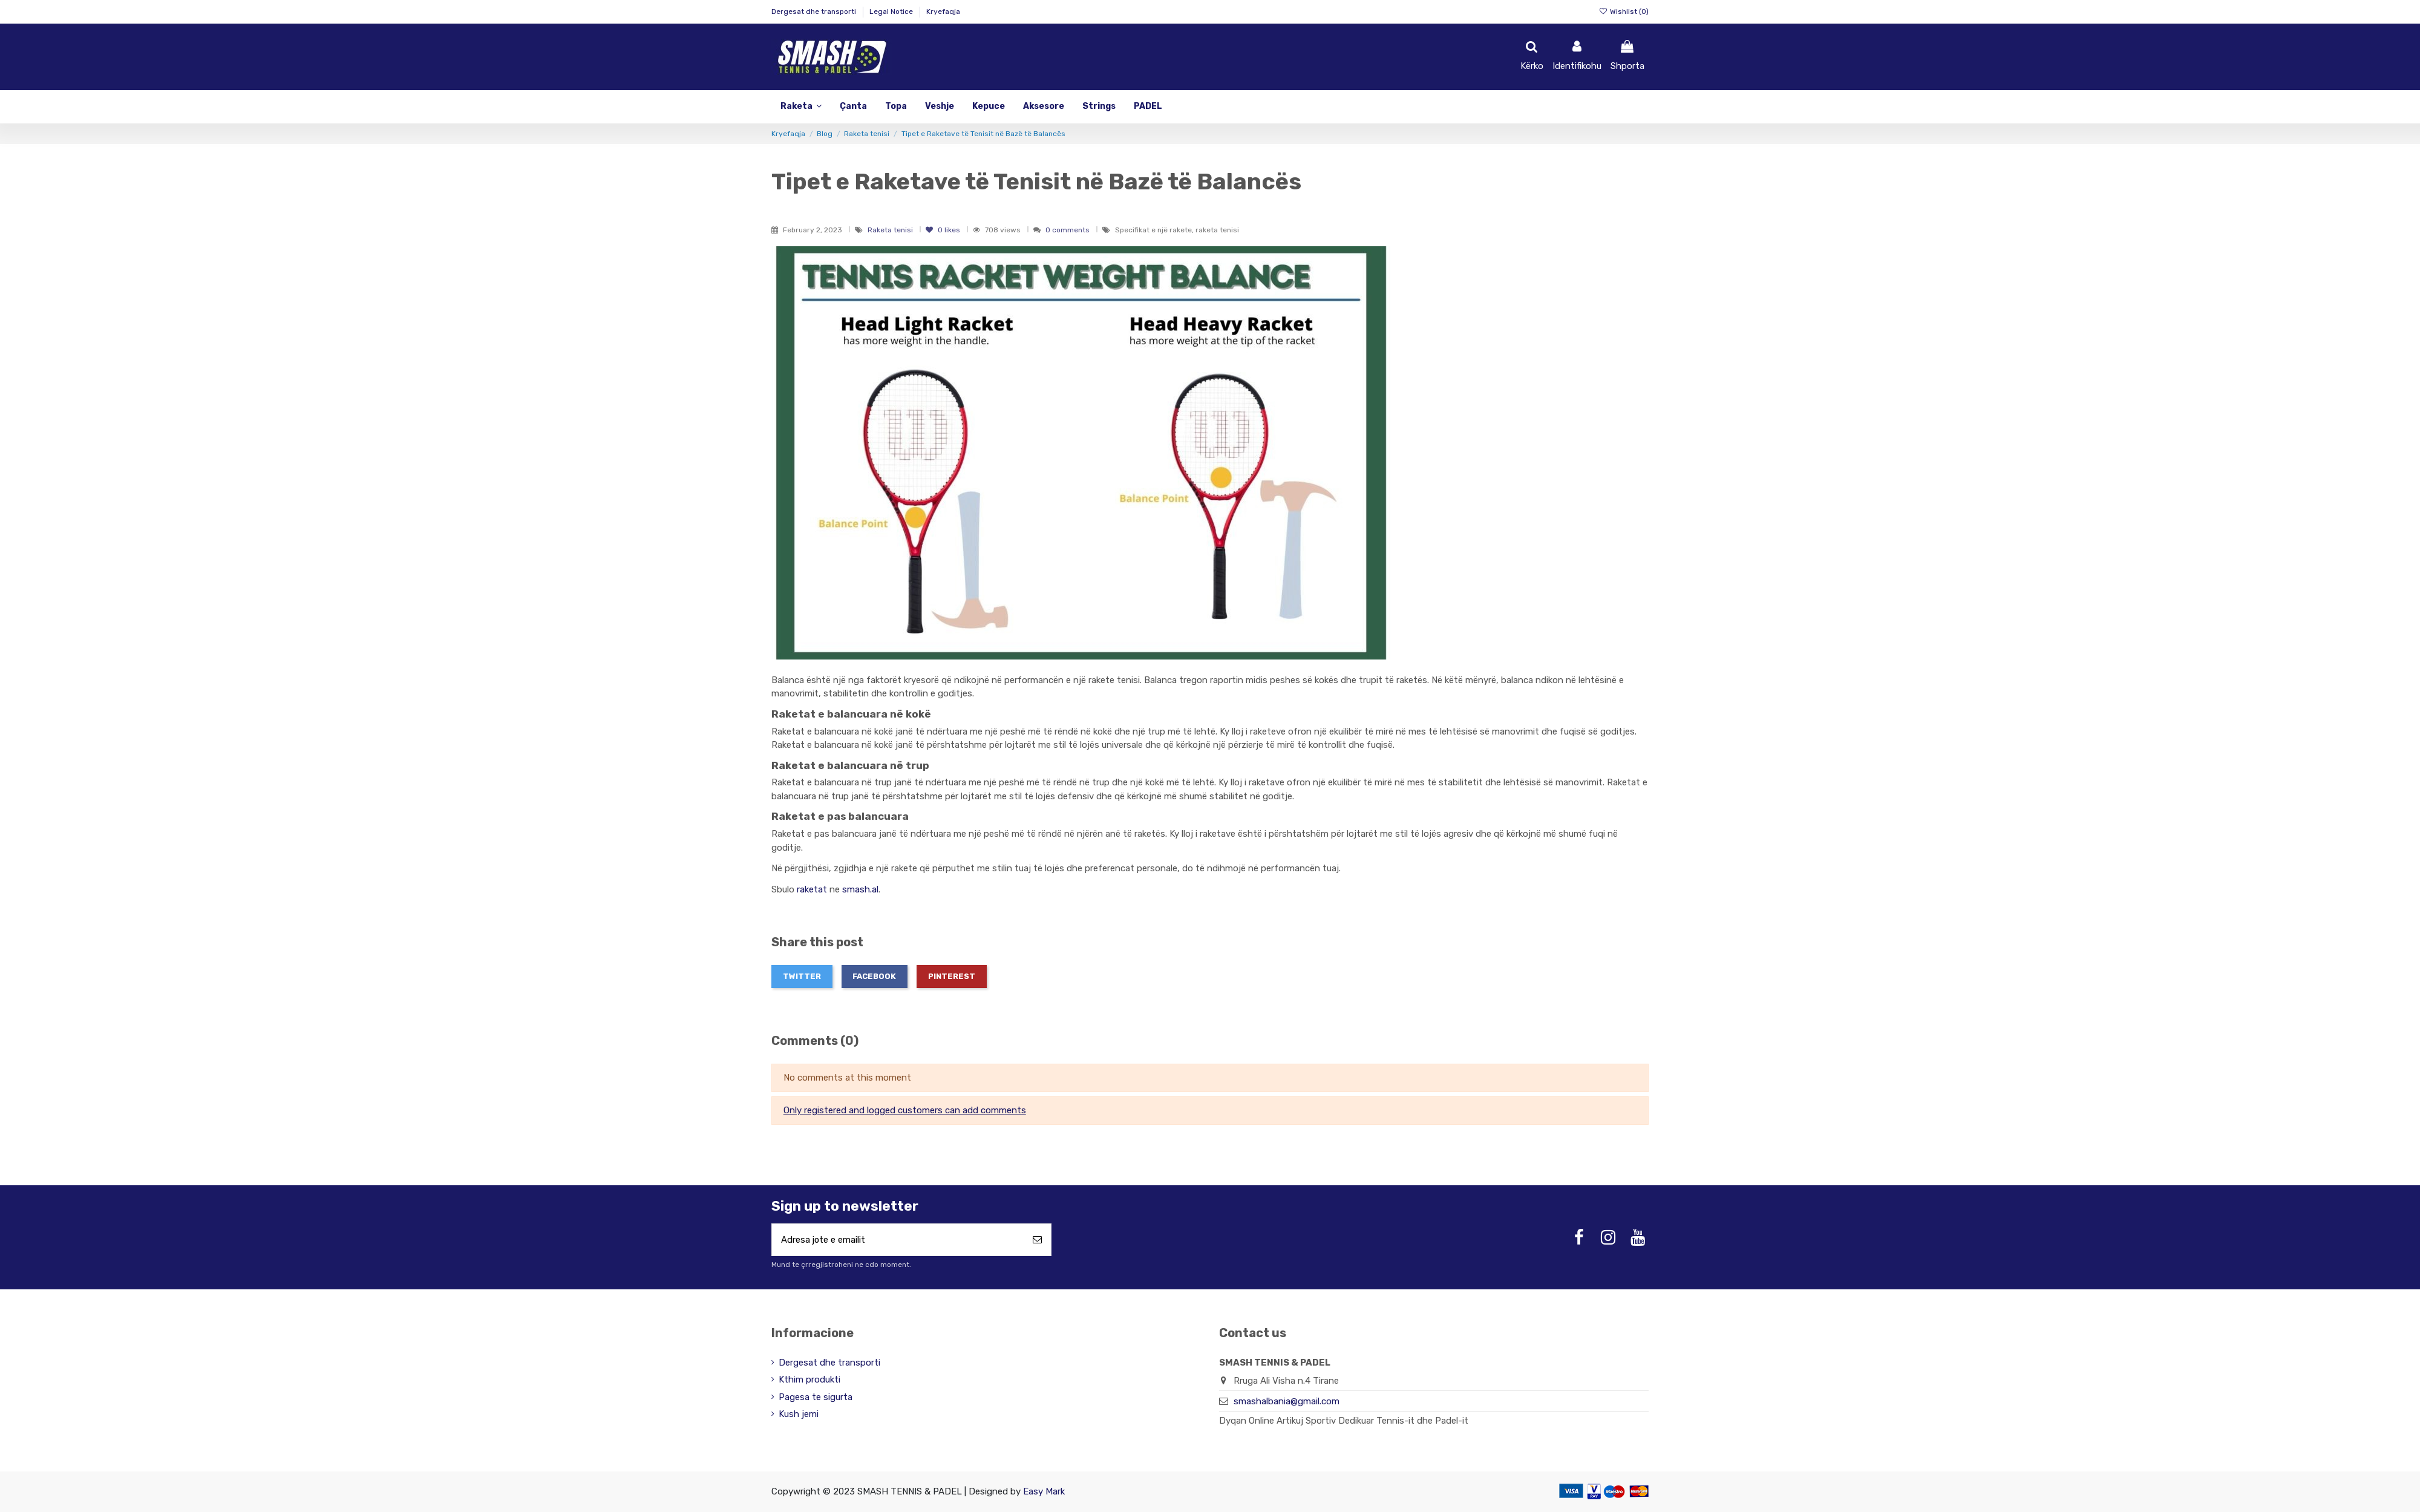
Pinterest (951, 976)
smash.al (860, 889)
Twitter (802, 976)
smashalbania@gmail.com (1286, 1401)
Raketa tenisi (891, 230)
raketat (812, 889)
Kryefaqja (943, 11)
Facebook (874, 976)
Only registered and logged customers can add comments (904, 1110)
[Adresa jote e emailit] (898, 1240)
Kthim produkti (809, 1380)
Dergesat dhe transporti (814, 11)
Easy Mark (1044, 1491)
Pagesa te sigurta (815, 1397)
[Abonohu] (1037, 1240)
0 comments (1067, 230)
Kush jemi (799, 1414)
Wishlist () (1624, 11)
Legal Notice (892, 11)
